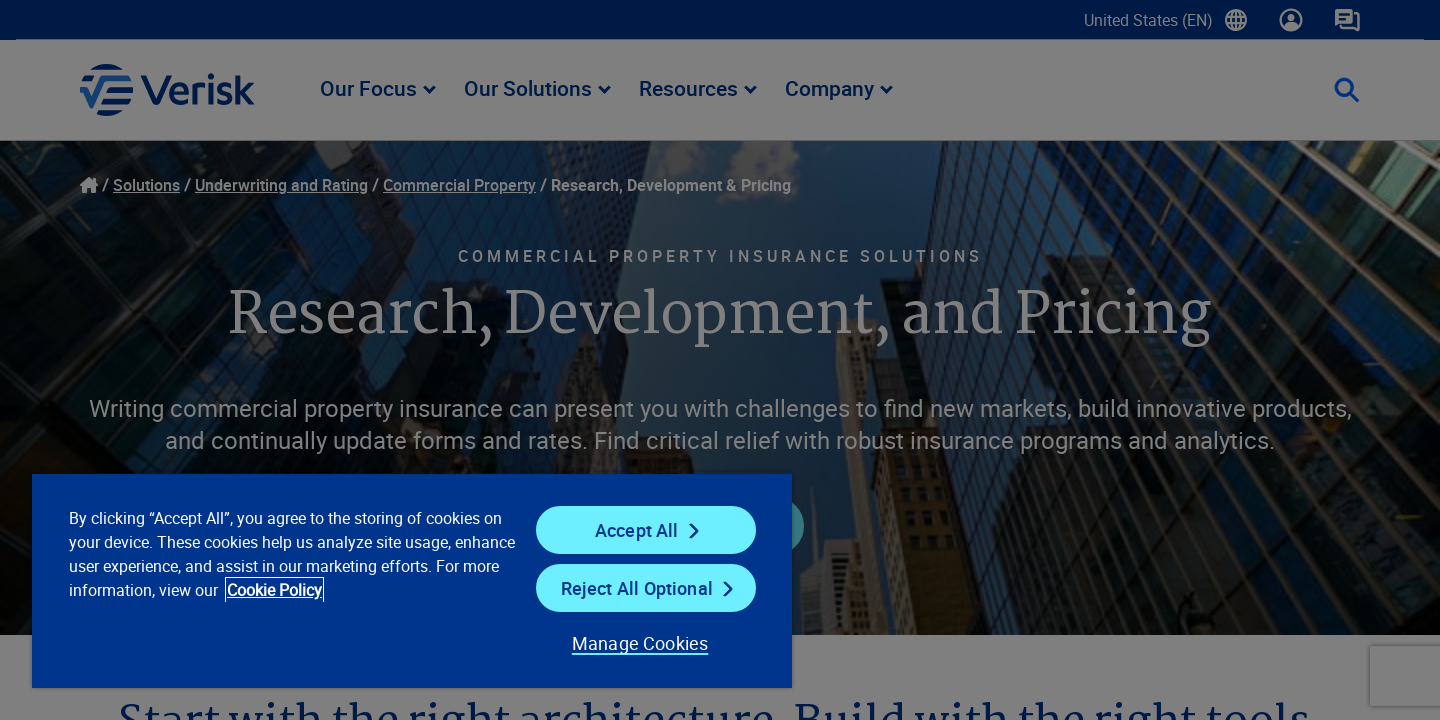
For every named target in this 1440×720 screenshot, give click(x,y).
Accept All (637, 530)
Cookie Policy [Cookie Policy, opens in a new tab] (274, 590)
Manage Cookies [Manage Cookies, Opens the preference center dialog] (640, 643)
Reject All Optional (637, 588)
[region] (412, 580)
